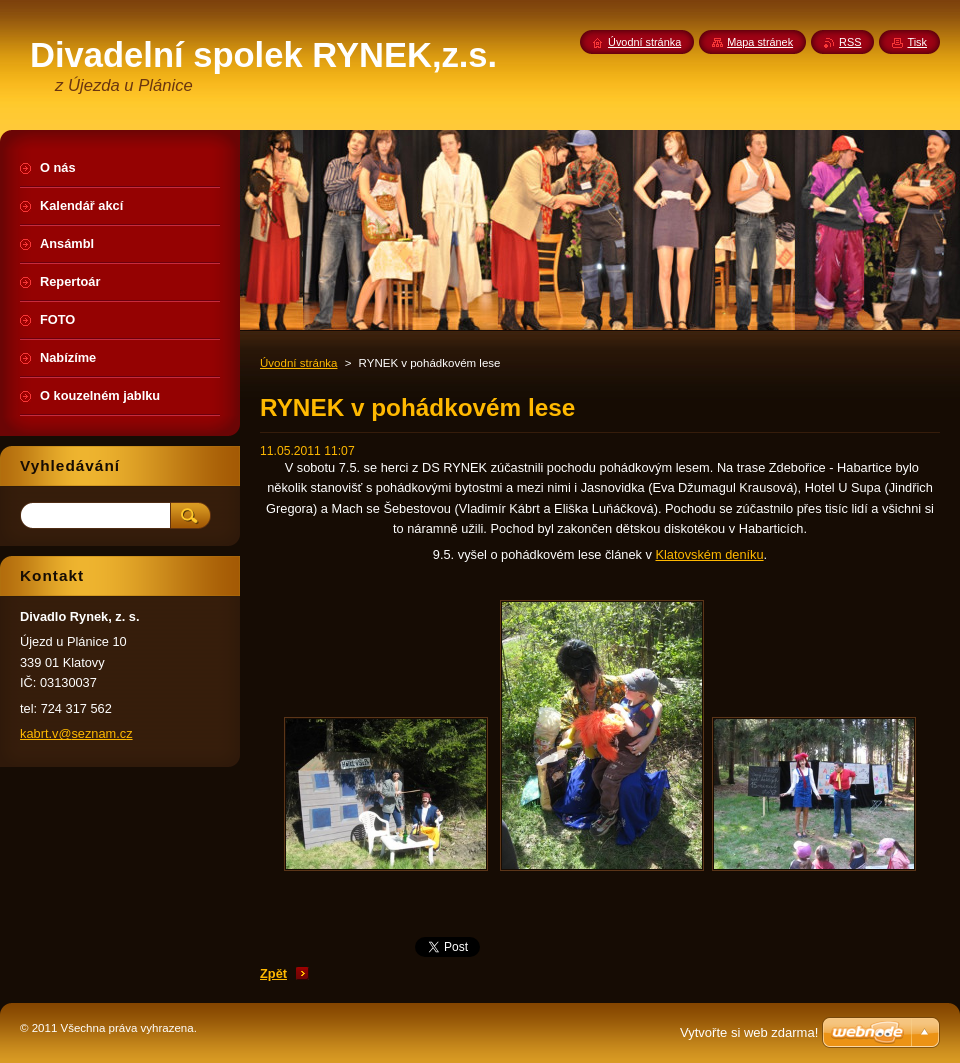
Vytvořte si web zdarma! (749, 1032)
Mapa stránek (760, 42)
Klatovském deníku (709, 554)
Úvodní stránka (298, 363)
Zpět (273, 973)
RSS (850, 42)
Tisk (917, 42)
